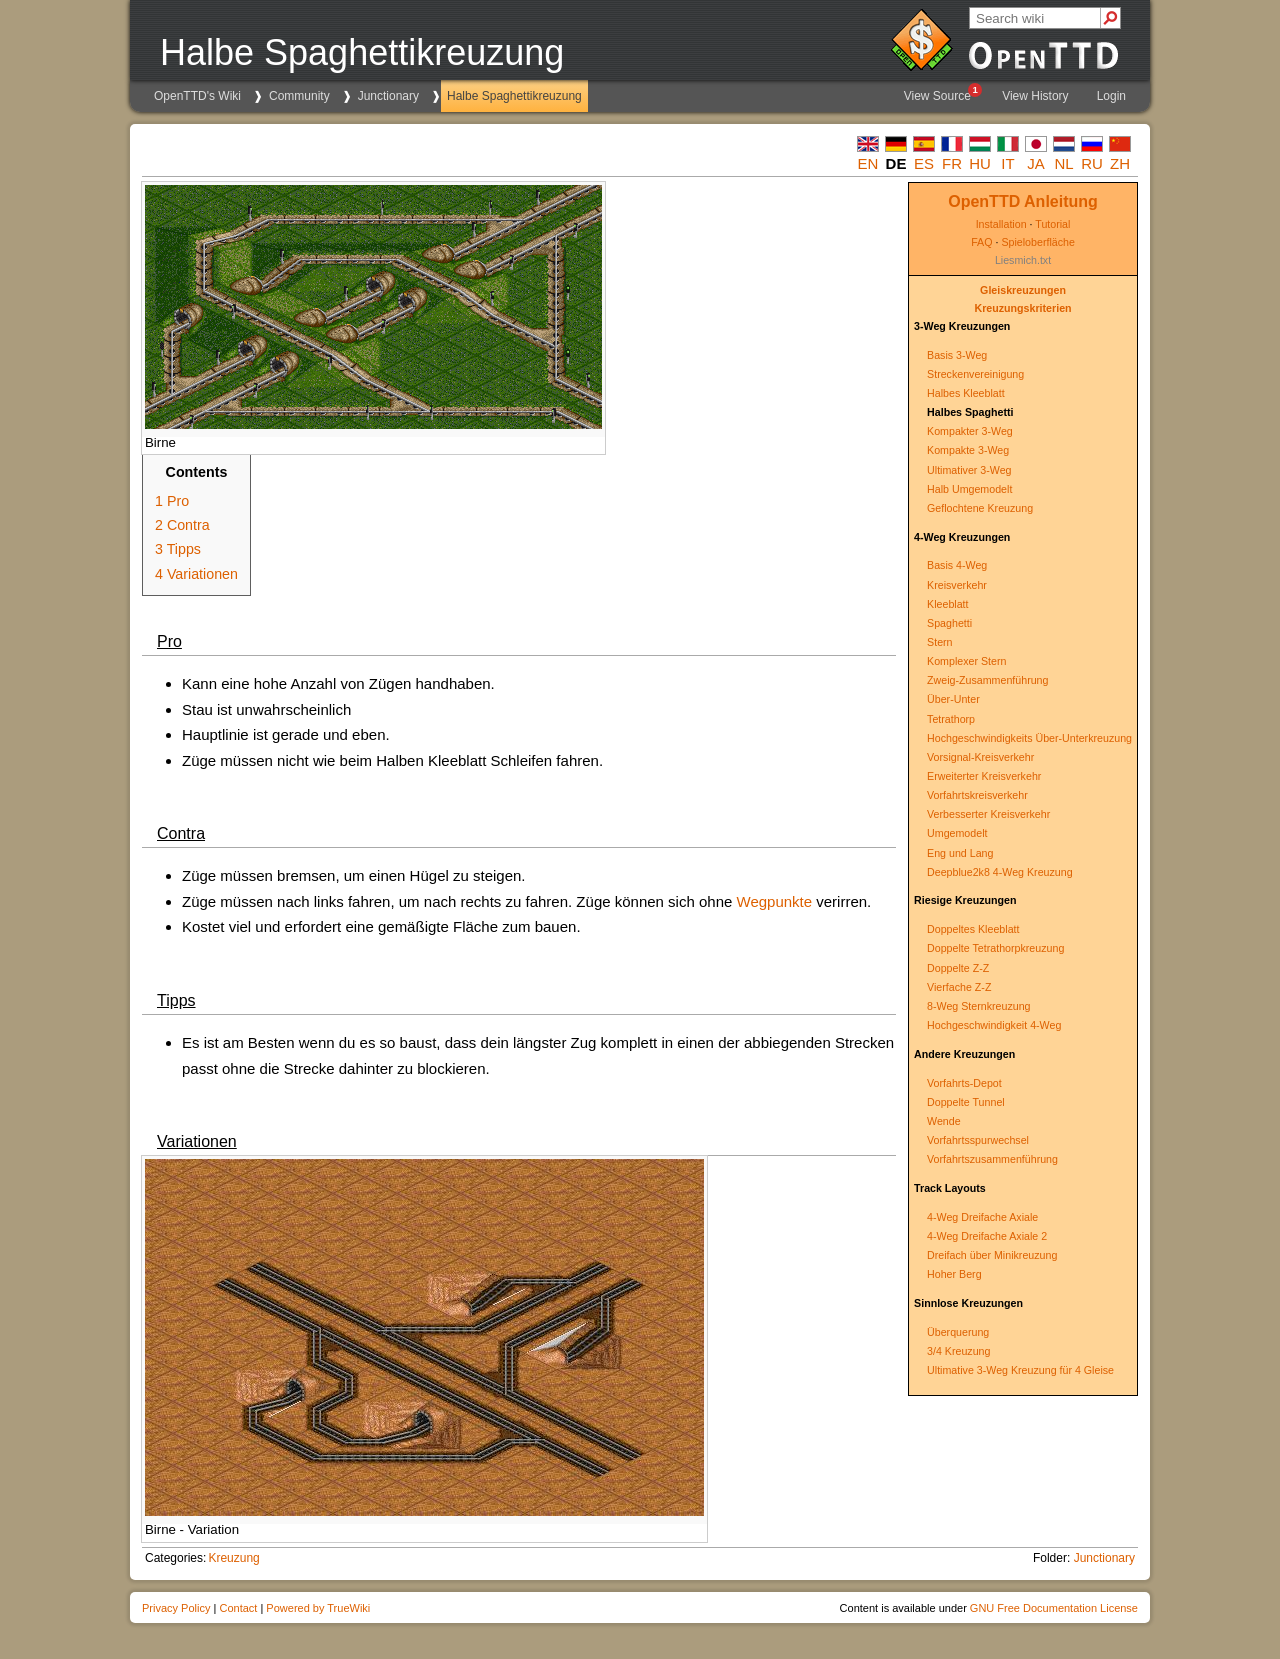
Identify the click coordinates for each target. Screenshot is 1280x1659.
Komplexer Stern (966, 661)
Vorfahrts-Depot (964, 1083)
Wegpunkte (775, 901)
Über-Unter (953, 699)
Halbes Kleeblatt (966, 393)
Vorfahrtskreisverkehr (977, 795)
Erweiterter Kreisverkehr (984, 776)
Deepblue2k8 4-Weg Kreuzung (1000, 872)
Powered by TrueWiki (318, 1608)
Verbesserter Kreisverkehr (988, 814)
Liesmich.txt (1023, 260)
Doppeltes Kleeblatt (973, 929)
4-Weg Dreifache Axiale (982, 1217)
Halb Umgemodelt (969, 489)
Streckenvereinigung (975, 374)
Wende (944, 1121)
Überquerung (958, 1332)
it (1007, 163)
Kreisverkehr (957, 585)
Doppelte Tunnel (966, 1102)
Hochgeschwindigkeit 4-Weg (994, 1025)
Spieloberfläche (1037, 242)
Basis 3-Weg (957, 355)
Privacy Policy (176, 1608)
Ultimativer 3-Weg (969, 470)
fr (952, 163)
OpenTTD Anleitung (1023, 201)
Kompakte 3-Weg (968, 450)
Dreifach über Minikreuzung (992, 1255)
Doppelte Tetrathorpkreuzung (995, 948)
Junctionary (388, 96)
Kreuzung (233, 1558)
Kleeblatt (947, 604)
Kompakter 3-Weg (970, 431)
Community (299, 96)
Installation (1001, 224)
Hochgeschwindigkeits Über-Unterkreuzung (1029, 738)
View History (1035, 96)
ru (1092, 163)
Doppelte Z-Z (958, 968)
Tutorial (1052, 224)
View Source (942, 93)
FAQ (981, 242)
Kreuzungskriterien (1022, 308)
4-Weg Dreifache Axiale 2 (987, 1236)
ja (1036, 163)
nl (1063, 163)
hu (980, 163)
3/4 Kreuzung (958, 1351)
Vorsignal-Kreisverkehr (980, 757)
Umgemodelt (957, 833)
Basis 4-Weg (957, 565)
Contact (238, 1608)
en (868, 163)
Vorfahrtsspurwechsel (978, 1140)
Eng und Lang (960, 853)
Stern (939, 642)
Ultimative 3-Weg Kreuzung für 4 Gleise (1020, 1370)
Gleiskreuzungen (1023, 290)
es (924, 163)
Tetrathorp (951, 719)
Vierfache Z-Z (959, 987)
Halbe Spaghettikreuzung (514, 96)
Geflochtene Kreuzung (980, 508)
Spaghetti (949, 623)
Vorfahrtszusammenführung (992, 1159)
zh (1120, 163)
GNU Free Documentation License (1054, 1608)
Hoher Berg (954, 1274)
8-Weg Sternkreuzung (978, 1006)
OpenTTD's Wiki (197, 96)
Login (1111, 96)
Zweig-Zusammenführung (987, 680)
